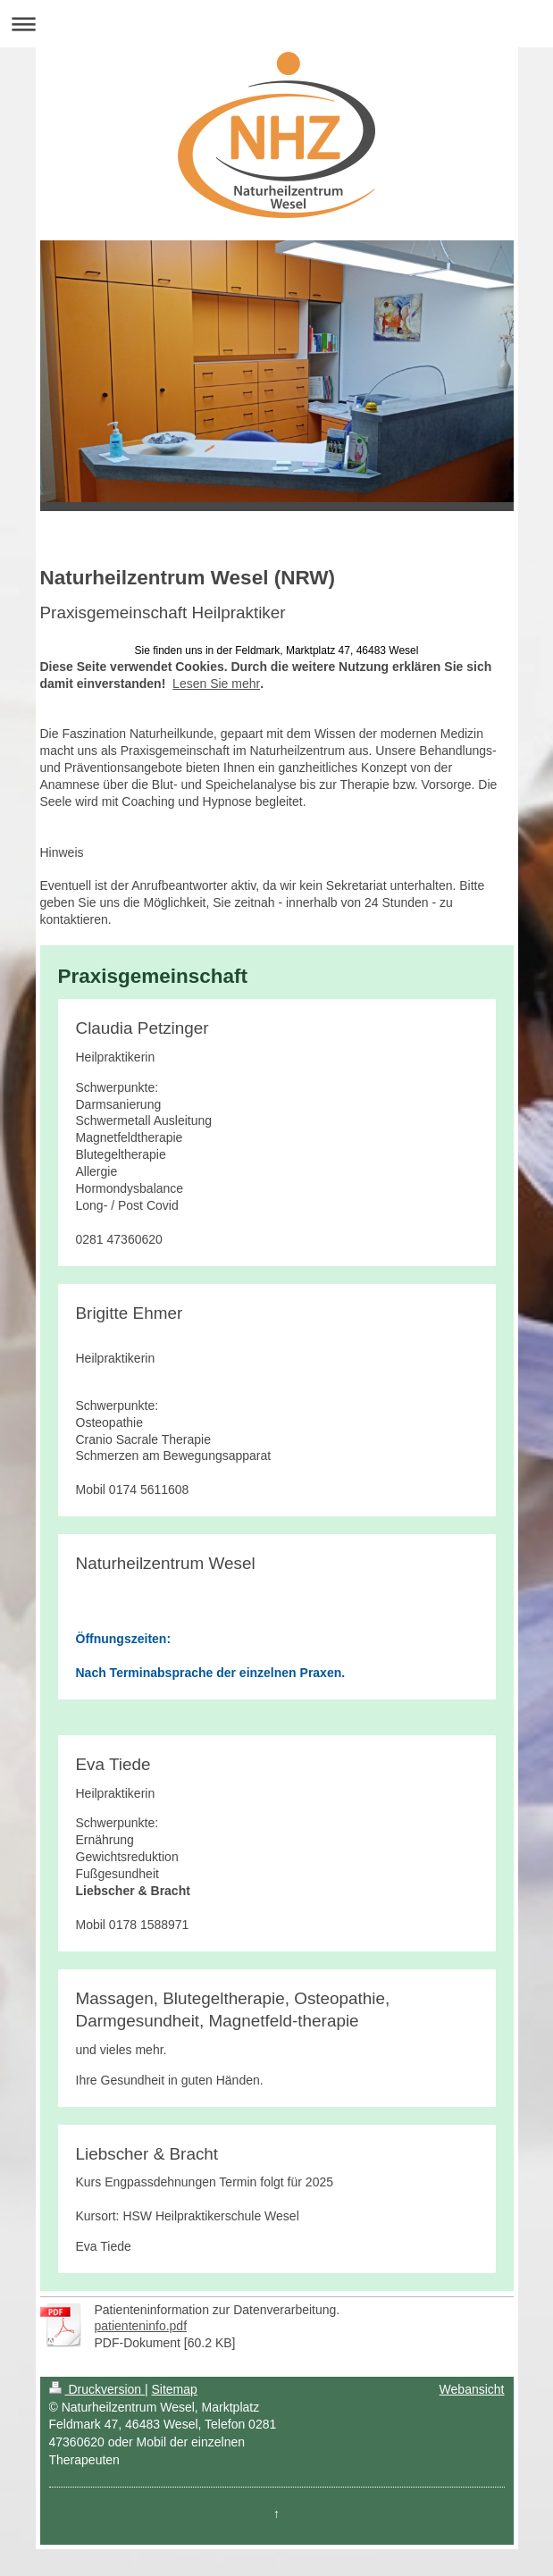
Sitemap (174, 2389)
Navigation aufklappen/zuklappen (276, 23)
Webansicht (472, 2389)
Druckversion (97, 2389)
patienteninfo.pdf (141, 2326)
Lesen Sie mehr (216, 683)
